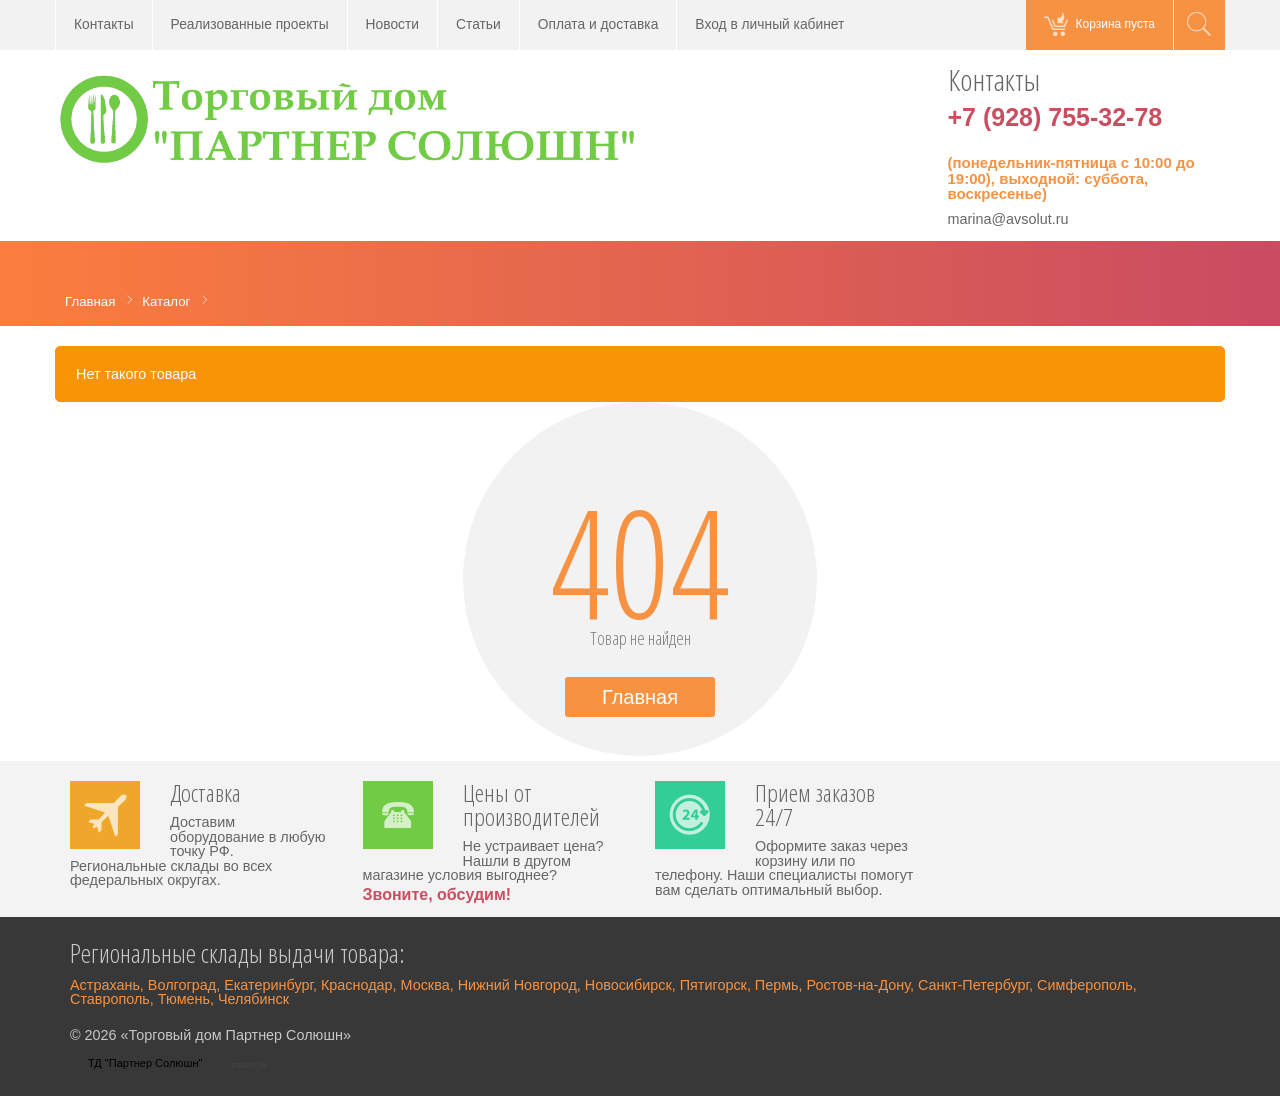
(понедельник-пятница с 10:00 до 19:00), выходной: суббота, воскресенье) (1071, 178)
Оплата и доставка (598, 24)
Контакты (104, 24)
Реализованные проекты (250, 24)
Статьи (478, 24)
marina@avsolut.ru (1008, 219)
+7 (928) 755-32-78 (1055, 117)
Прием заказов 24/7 (815, 807)
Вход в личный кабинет (769, 24)
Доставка (205, 795)
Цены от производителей (531, 807)
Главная (640, 697)
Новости (392, 24)
